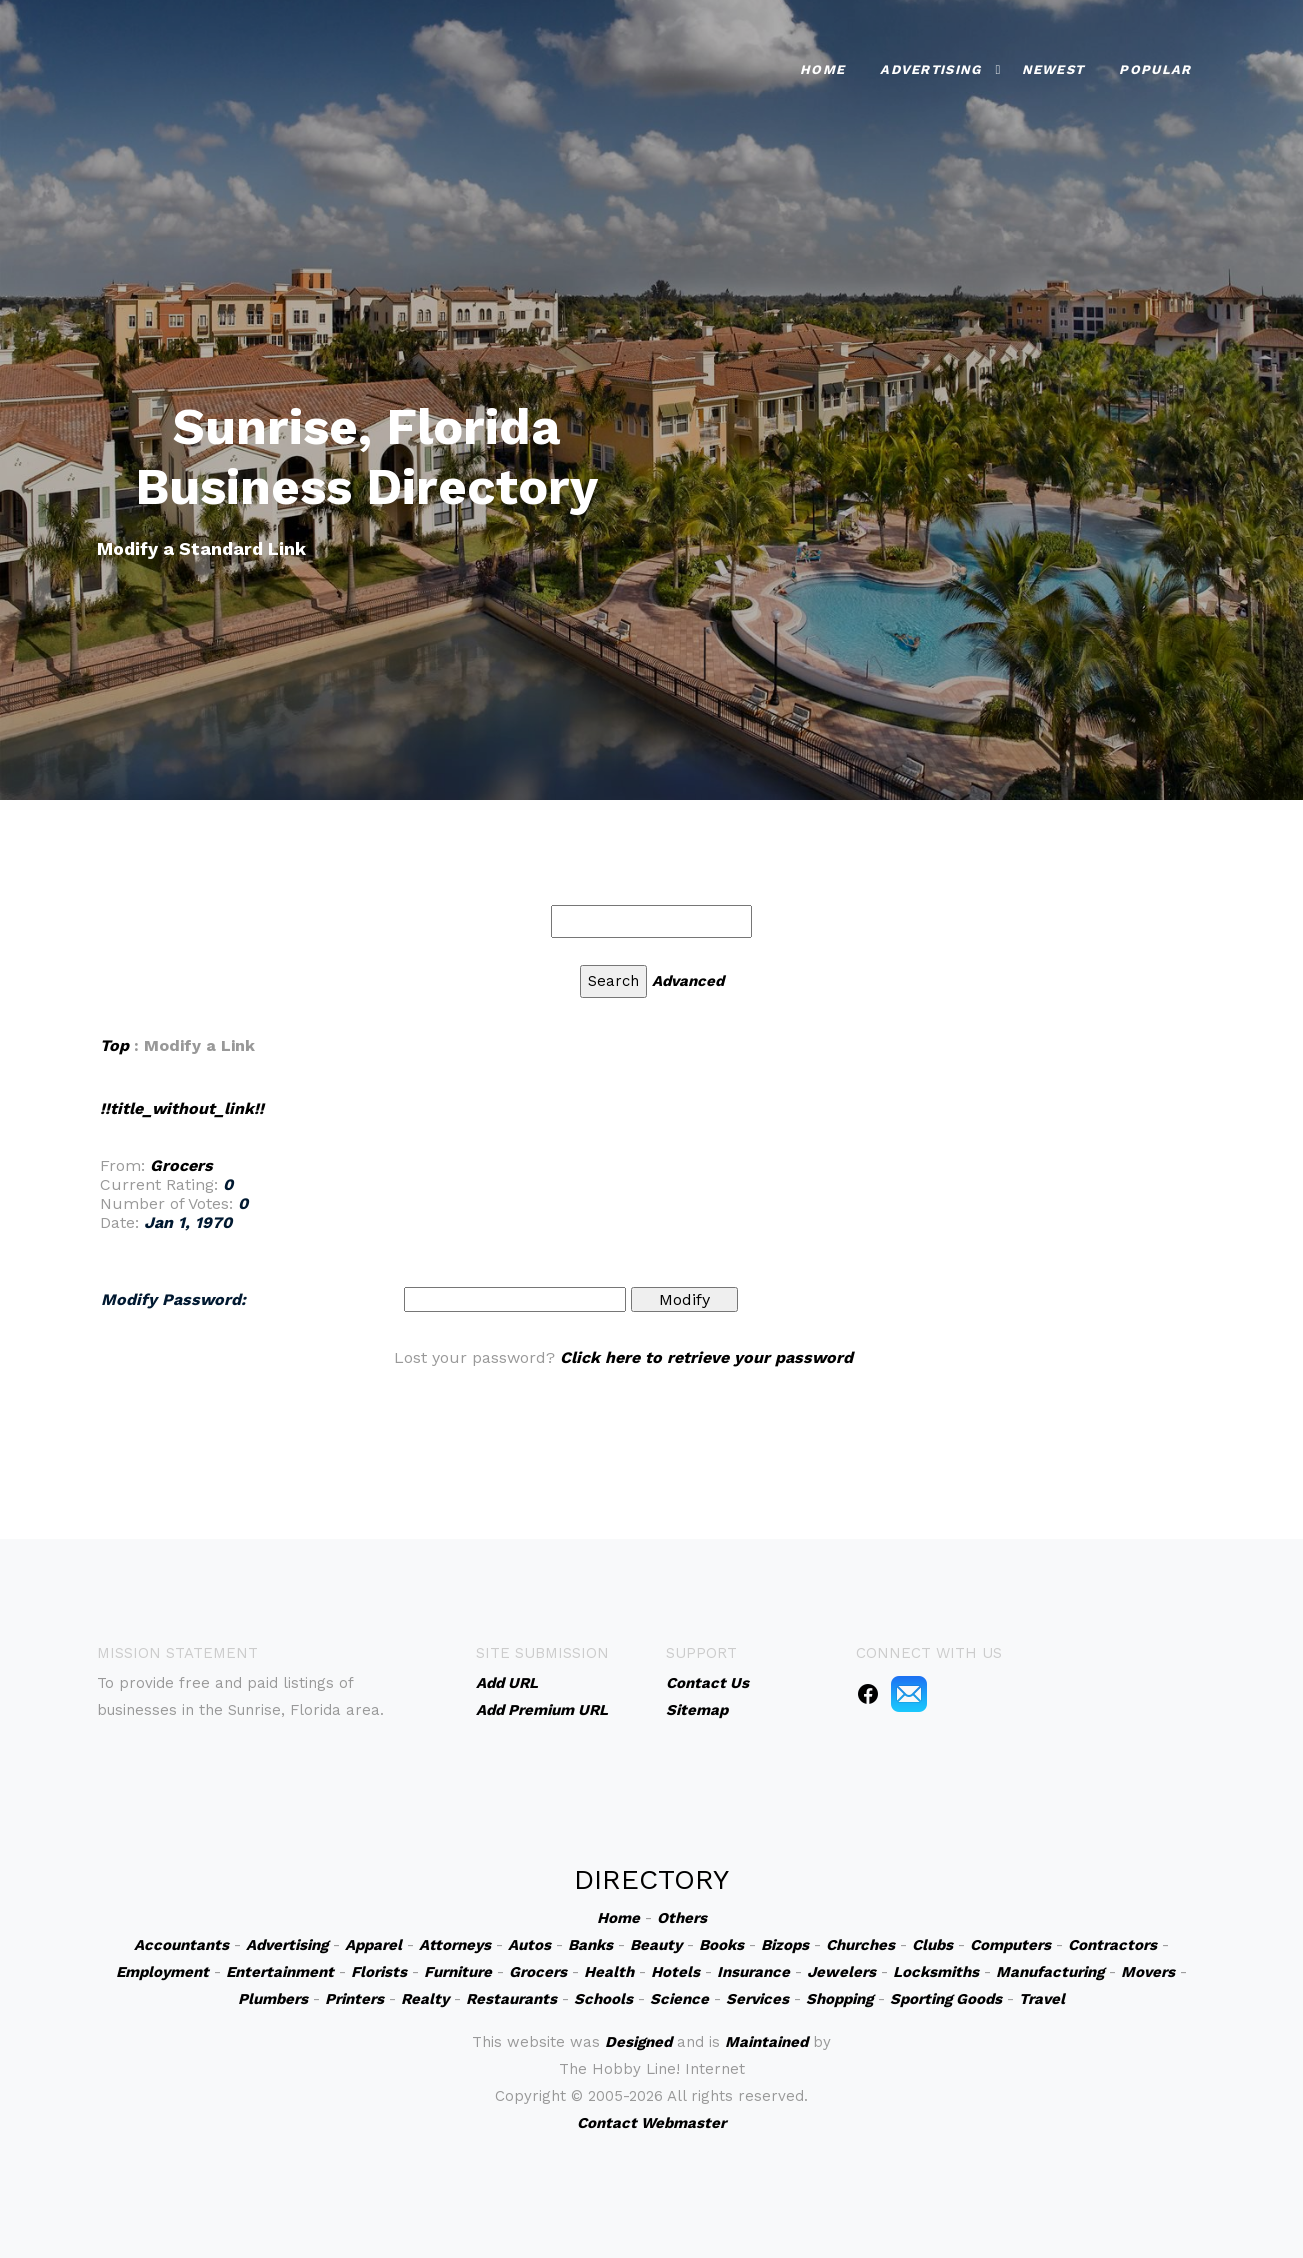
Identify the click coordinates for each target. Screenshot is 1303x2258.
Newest (1053, 67)
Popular (1155, 67)
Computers (1010, 1945)
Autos (529, 1945)
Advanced (688, 981)
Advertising (930, 67)
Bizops (785, 1945)
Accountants (181, 1945)
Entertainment (280, 1972)
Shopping (839, 1999)
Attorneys (455, 1945)
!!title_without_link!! (182, 1108)
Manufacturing (1050, 1972)
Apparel (373, 1945)
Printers (354, 1999)
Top (114, 1045)
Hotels (675, 1972)
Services (757, 1999)
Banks (590, 1945)
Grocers (181, 1165)
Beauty (656, 1945)
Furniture (458, 1972)
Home (822, 67)
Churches (860, 1945)
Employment (162, 1972)
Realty (425, 1999)
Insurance (753, 1972)
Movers (1148, 1972)
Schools (603, 1999)
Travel (1042, 1999)
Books (721, 1945)
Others (682, 1918)
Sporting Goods (946, 1999)
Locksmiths (936, 1972)
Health (609, 1972)
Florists (379, 1972)
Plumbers (273, 1999)
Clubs (932, 1945)
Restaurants (511, 1999)
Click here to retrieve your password (706, 1357)
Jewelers (841, 1972)
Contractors (1112, 1945)
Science (679, 1999)
